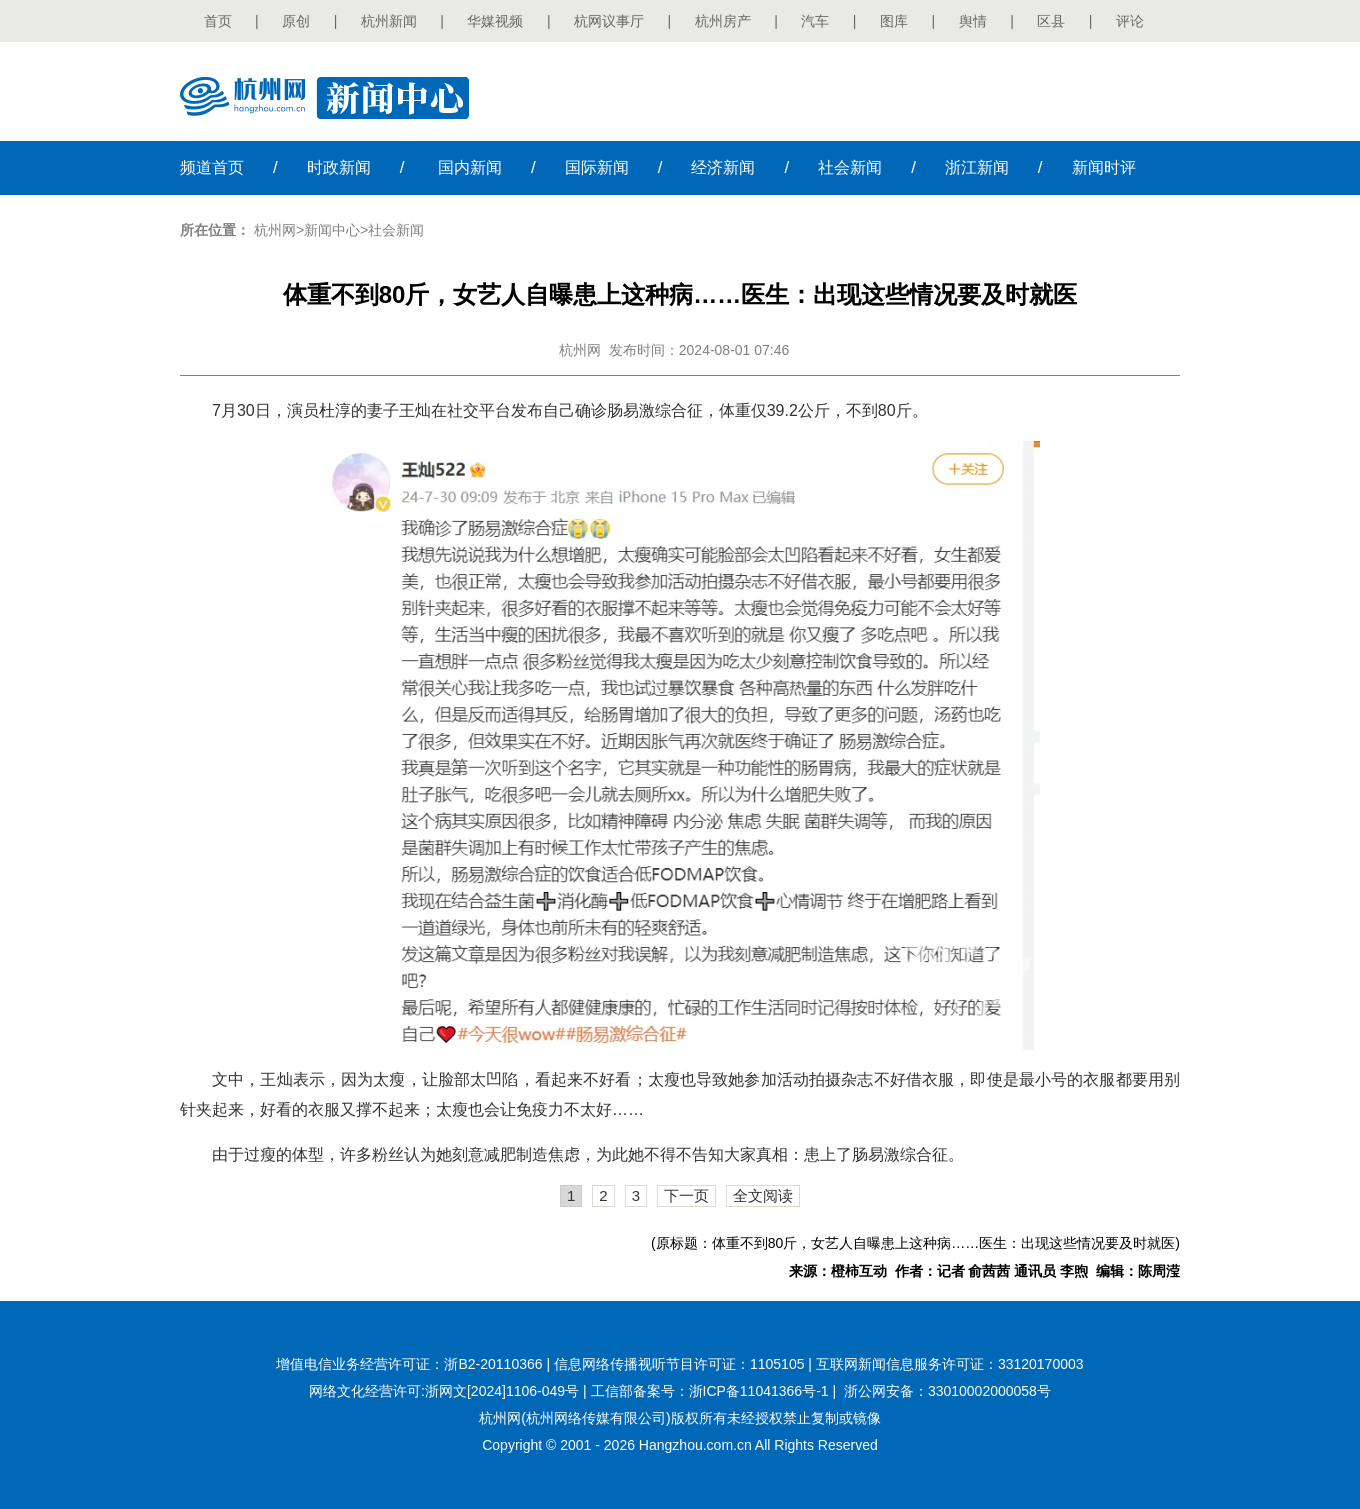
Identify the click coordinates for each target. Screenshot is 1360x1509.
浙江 (977, 167)
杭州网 (275, 230)
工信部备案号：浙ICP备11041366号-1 (710, 1391)
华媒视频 (495, 21)
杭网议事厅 (609, 21)
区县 (1051, 21)
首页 (218, 21)
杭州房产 (723, 21)
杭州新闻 (389, 21)
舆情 (973, 21)
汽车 (815, 21)
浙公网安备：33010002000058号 (947, 1391)
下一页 (686, 1195)
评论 (1130, 21)
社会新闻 (396, 230)
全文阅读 (763, 1195)
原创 (296, 21)
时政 (339, 167)
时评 (1104, 167)
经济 (723, 167)
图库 (894, 21)
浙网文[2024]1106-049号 (502, 1391)
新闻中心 (332, 230)
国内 (470, 167)
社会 (850, 167)
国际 (597, 167)
